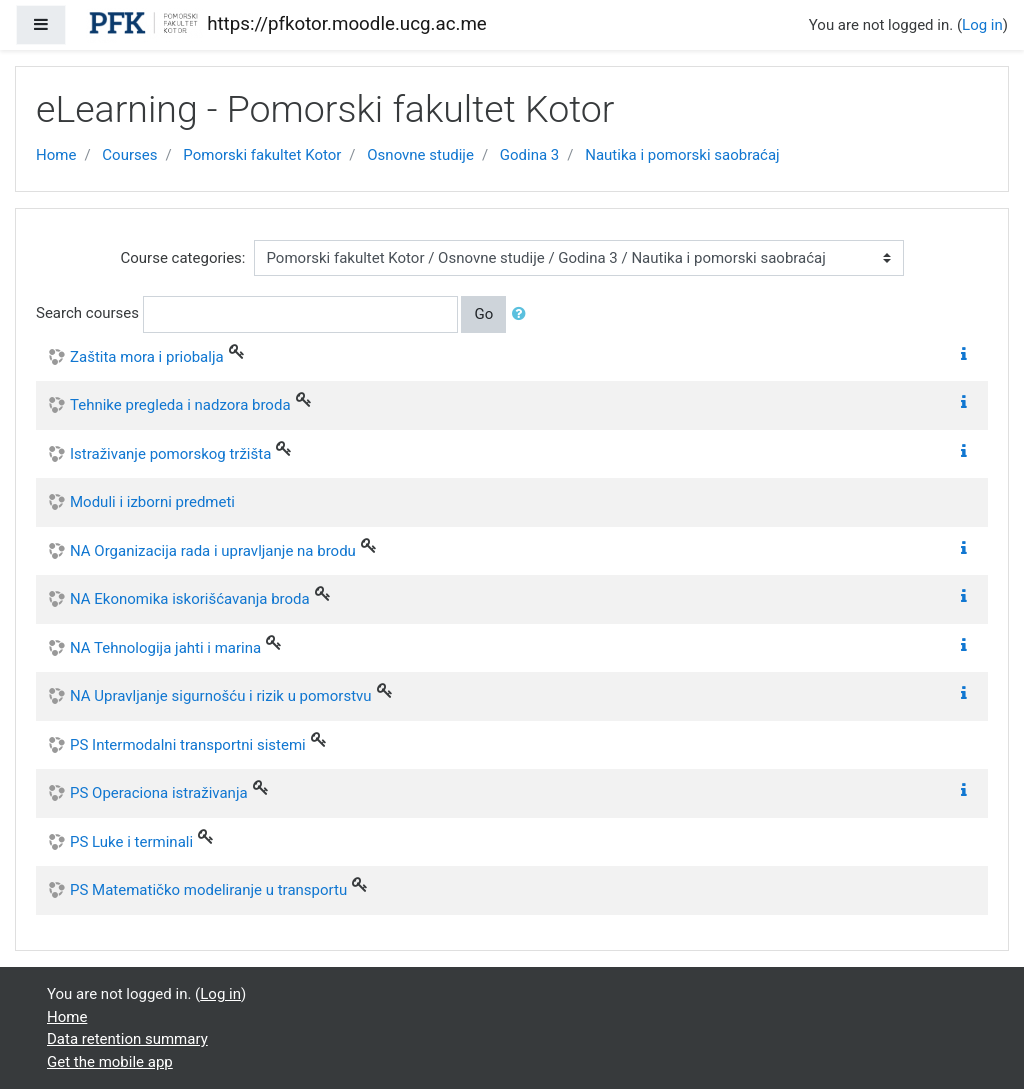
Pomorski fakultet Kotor (262, 155)
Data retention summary (127, 1039)
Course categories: (183, 258)
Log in (982, 25)
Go (483, 314)
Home (56, 155)
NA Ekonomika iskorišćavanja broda (190, 599)
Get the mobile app (110, 1062)
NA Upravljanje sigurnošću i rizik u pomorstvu (221, 696)
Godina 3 (529, 155)
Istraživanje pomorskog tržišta (170, 454)
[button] (523, 314)
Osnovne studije (420, 155)
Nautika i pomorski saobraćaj (682, 155)
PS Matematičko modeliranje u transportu (208, 890)
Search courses (87, 313)
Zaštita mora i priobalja (147, 357)
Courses (129, 155)
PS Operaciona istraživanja (159, 793)
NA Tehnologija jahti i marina (165, 648)
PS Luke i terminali (131, 842)
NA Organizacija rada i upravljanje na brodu (213, 551)
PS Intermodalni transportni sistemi (188, 745)
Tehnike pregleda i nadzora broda (180, 405)
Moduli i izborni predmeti (152, 502)
